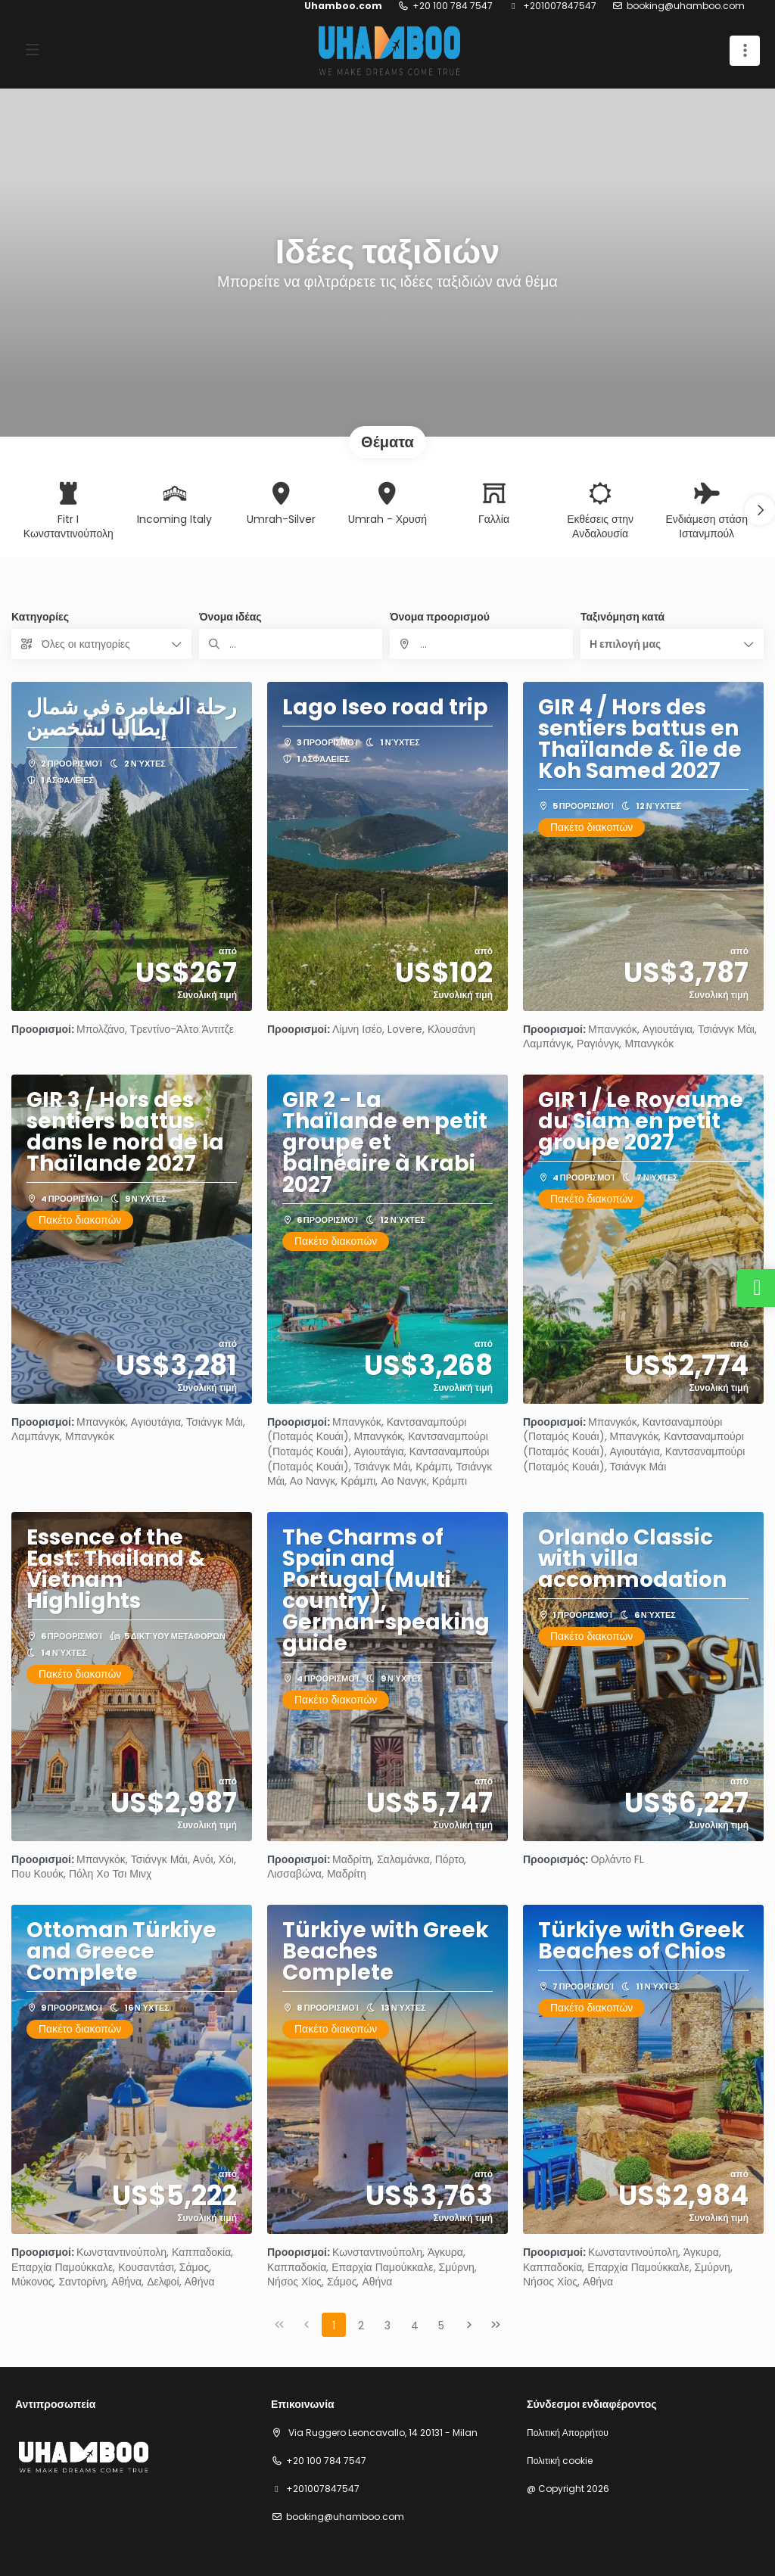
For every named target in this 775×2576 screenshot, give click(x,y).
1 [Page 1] (333, 2325)
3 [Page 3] (387, 2325)
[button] (760, 510)
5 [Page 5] (441, 2325)
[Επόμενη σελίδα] (469, 2325)
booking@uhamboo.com (686, 6)
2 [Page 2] (361, 2325)
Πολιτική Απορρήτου (567, 2433)
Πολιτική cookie (560, 2461)
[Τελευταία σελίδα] (496, 2325)
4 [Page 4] (415, 2325)
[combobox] (481, 644)
